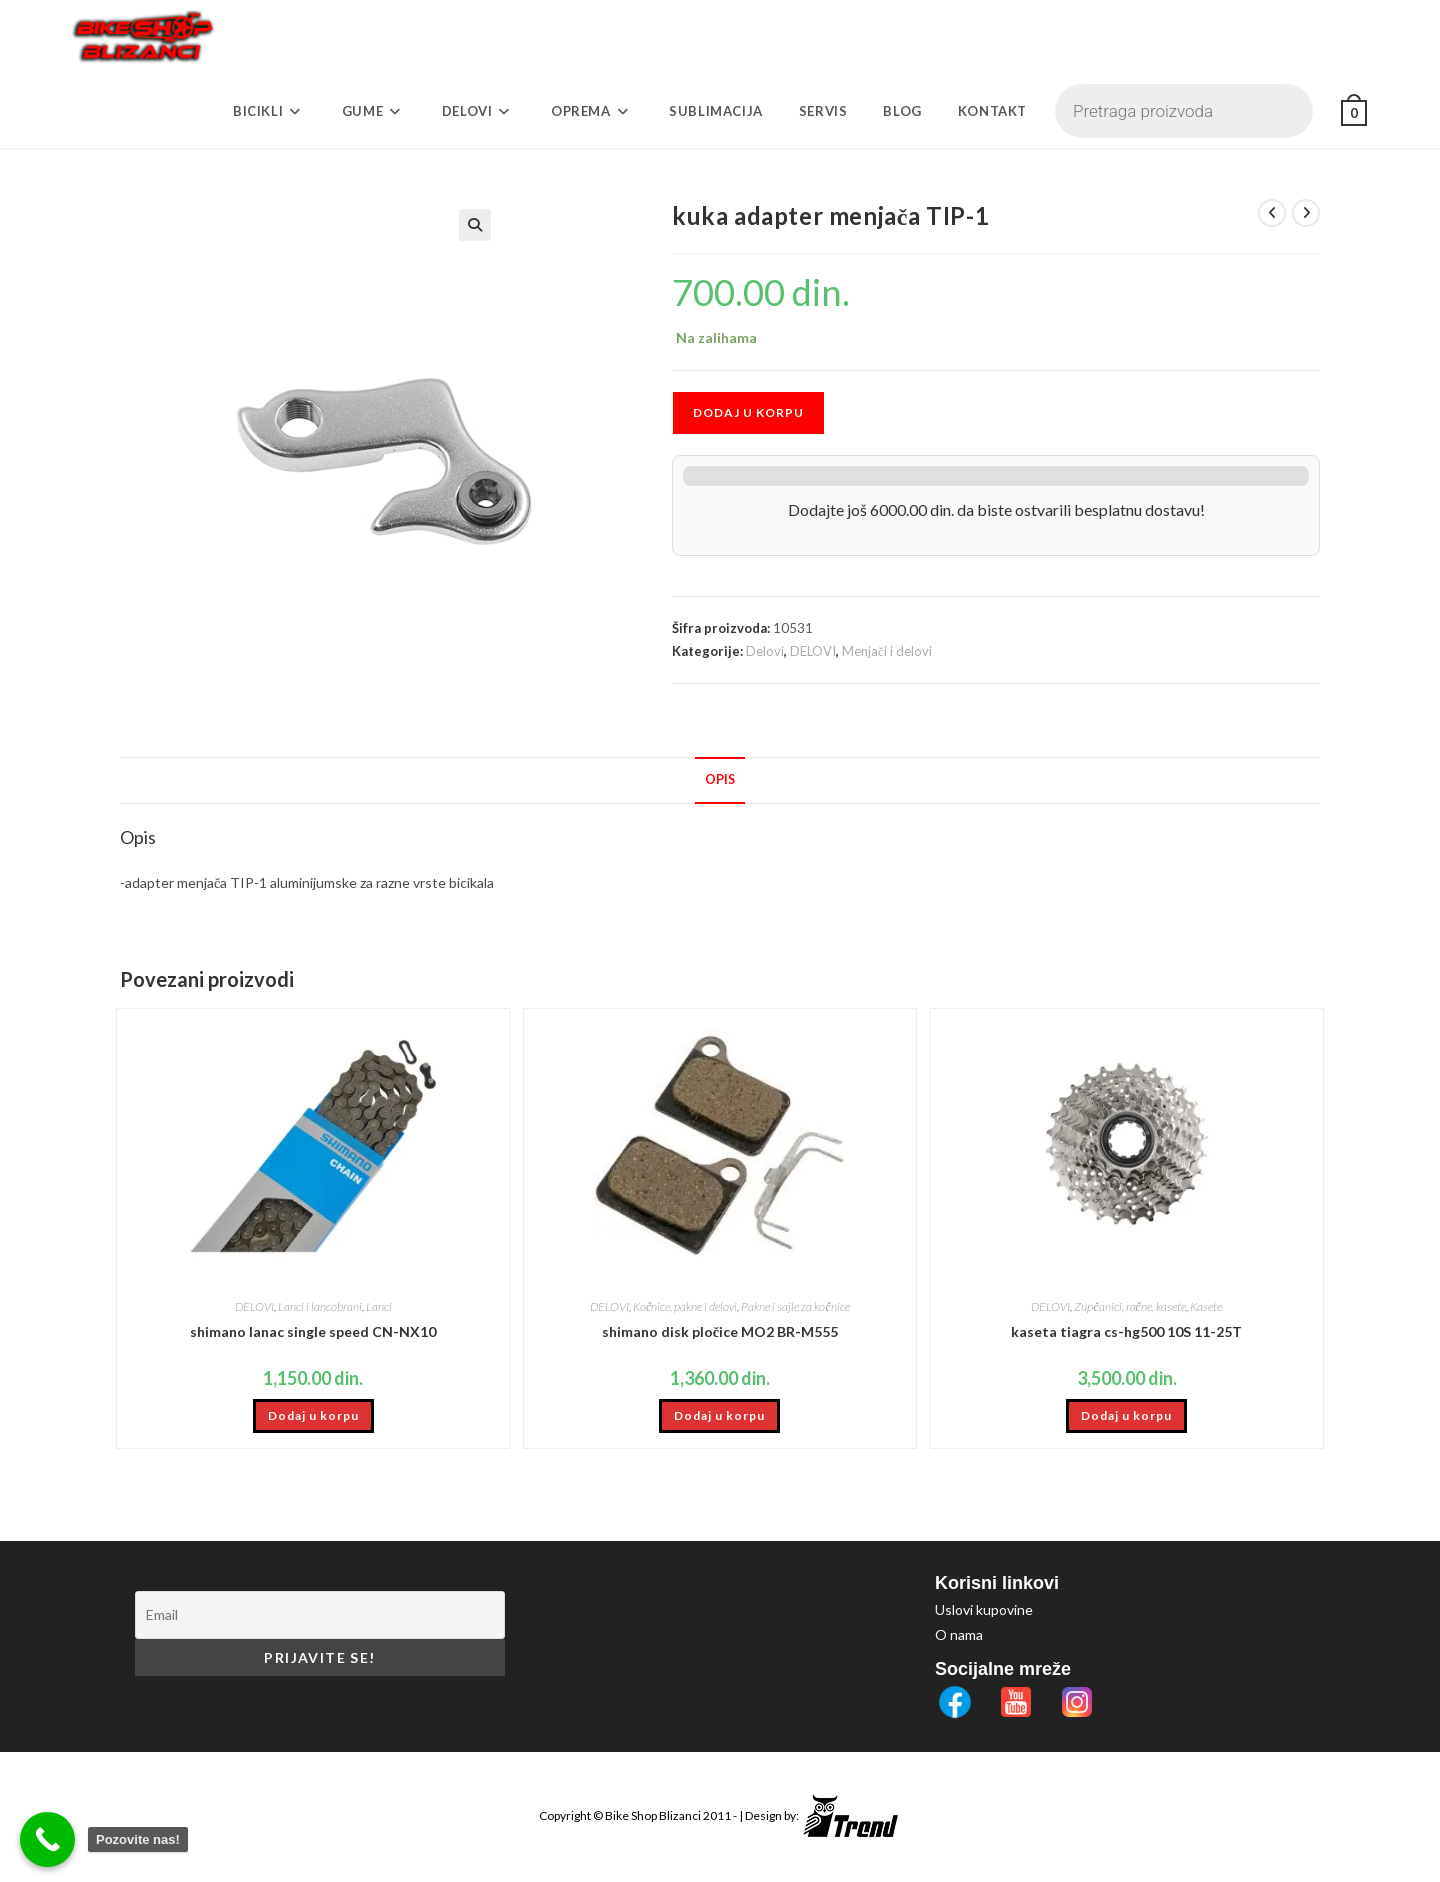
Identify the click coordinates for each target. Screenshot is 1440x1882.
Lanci (379, 1306)
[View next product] (1306, 213)
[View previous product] (1272, 213)
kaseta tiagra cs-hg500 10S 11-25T (1126, 1331)
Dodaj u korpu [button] (313, 1415)
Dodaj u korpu (748, 412)
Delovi (765, 651)
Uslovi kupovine (984, 1609)
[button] (580, 225)
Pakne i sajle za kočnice (795, 1306)
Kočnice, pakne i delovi (685, 1306)
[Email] (320, 1614)
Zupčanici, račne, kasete (1130, 1306)
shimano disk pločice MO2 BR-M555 (720, 1331)
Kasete (1206, 1306)
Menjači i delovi (887, 651)
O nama (959, 1634)
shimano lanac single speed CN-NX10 (313, 1331)
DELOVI (813, 651)
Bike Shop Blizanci (654, 1815)
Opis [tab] (720, 779)
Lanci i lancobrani (320, 1306)
